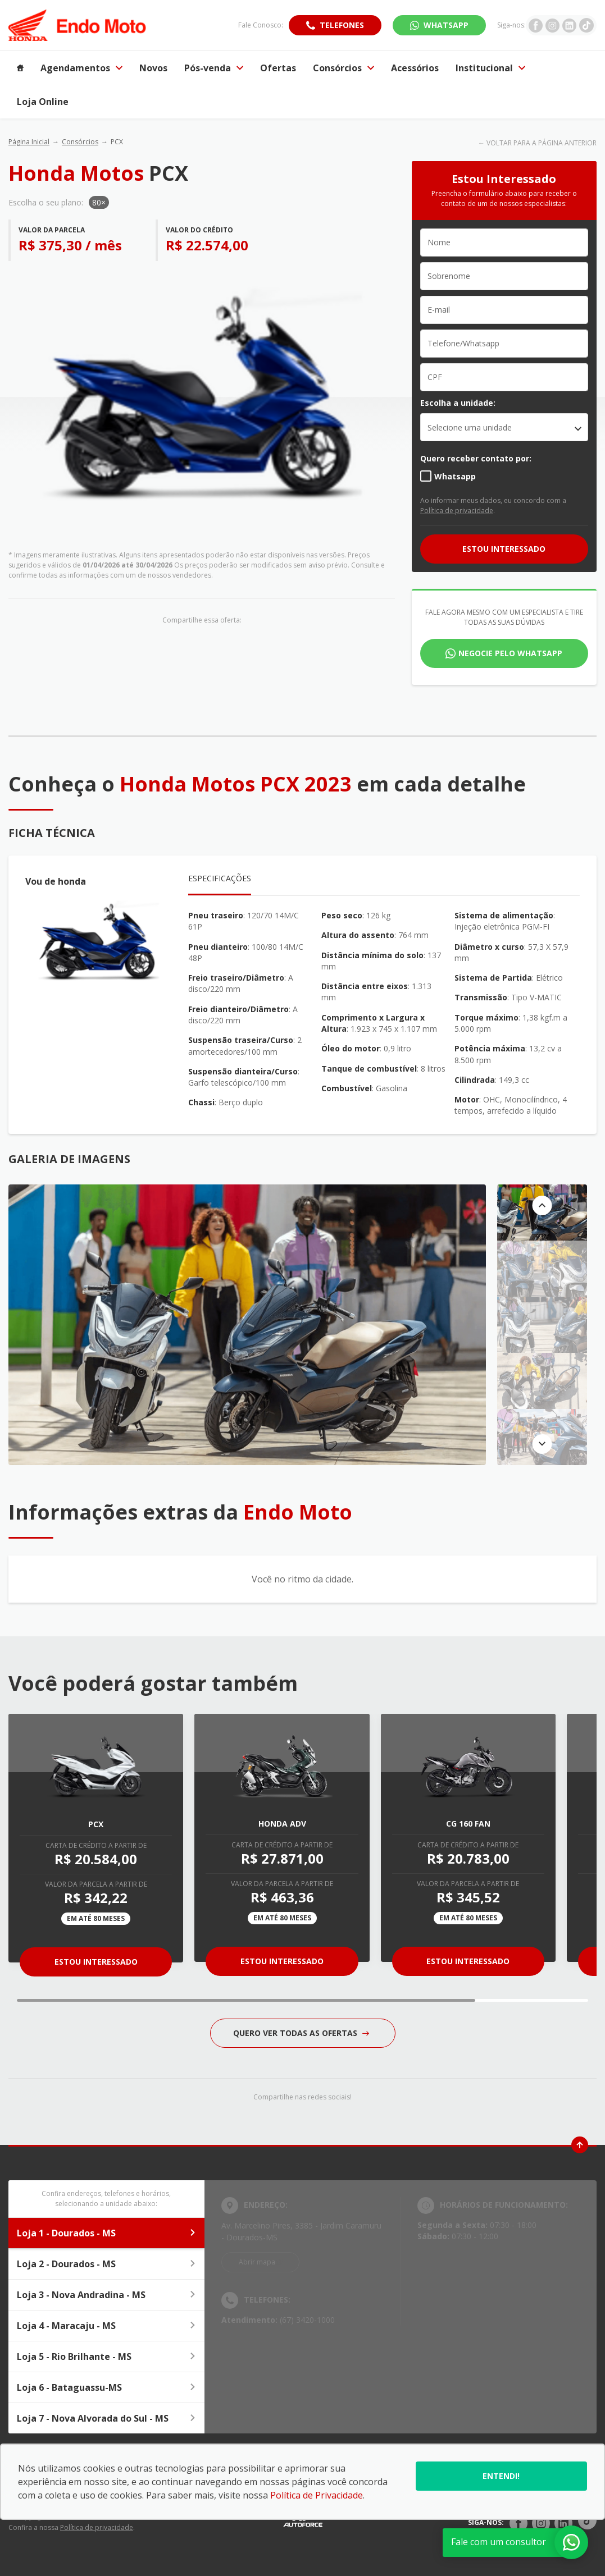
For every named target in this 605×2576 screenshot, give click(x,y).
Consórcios (80, 142)
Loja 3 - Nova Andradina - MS (106, 2295)
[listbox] (504, 427)
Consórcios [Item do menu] (343, 68)
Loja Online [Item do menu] (43, 101)
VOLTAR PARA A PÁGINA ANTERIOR (541, 143)
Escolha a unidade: (457, 402)
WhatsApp (446, 25)
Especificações (219, 878)
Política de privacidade (456, 510)
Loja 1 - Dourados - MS (106, 2233)
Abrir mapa (257, 2262)
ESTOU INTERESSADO (503, 548)
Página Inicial (28, 142)
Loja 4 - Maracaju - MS (106, 2325)
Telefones (342, 25)
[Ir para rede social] (536, 25)
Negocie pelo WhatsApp (510, 653)
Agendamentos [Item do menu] (81, 68)
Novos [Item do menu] (153, 68)
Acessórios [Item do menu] (415, 68)
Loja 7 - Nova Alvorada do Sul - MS (106, 2418)
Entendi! (501, 2475)
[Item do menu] (20, 68)
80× (99, 202)
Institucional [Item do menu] (490, 68)
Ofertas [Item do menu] (278, 68)
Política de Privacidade (316, 2495)
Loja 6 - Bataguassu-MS (106, 2387)
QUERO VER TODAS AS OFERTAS (301, 2033)
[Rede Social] (518, 2523)
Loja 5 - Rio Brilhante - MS (106, 2356)
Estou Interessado (96, 1961)
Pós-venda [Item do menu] (213, 68)
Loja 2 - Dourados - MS (106, 2264)
